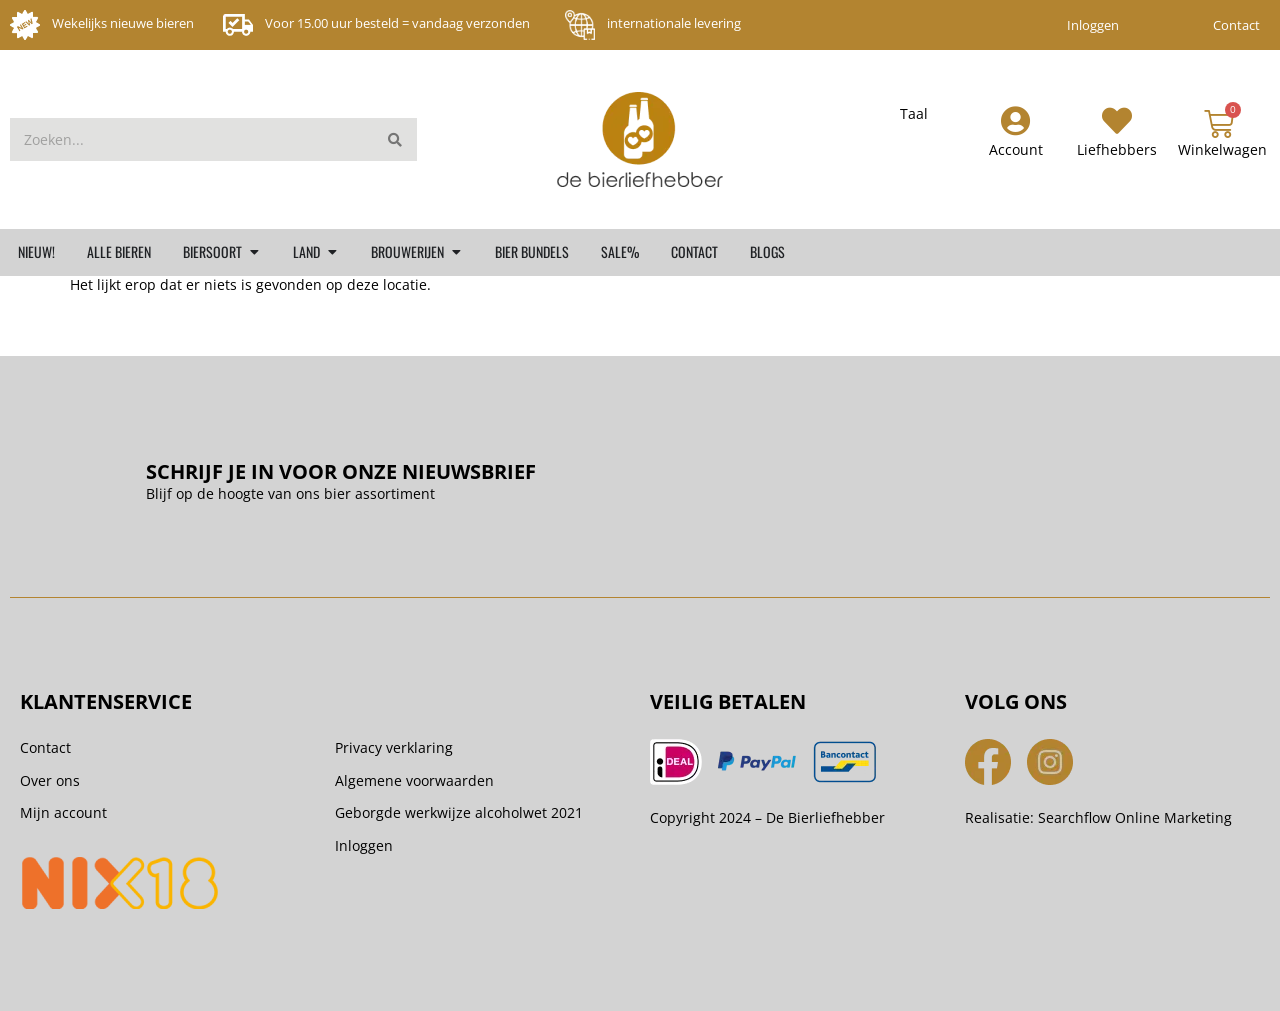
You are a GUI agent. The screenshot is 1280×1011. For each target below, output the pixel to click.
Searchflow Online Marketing (1135, 817)
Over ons (50, 780)
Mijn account (63, 812)
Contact (1236, 25)
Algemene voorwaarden (414, 780)
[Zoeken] (395, 139)
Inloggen (1093, 25)
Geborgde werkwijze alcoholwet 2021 (459, 812)
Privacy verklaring (394, 747)
